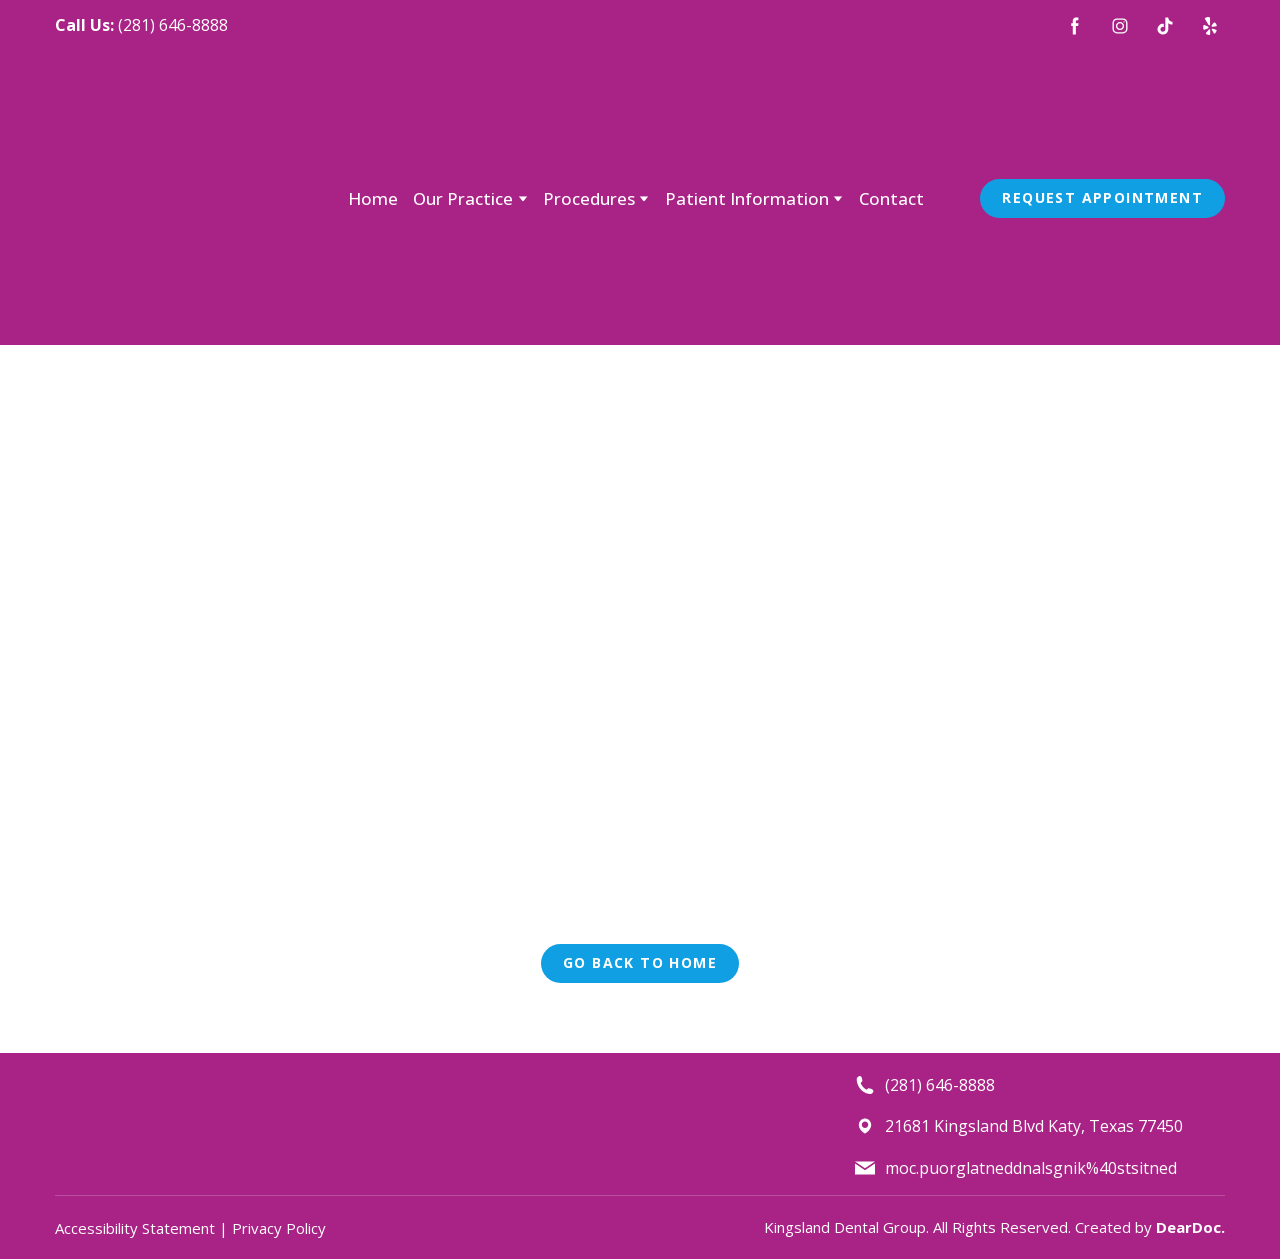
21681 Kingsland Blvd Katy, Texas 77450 (1034, 1126)
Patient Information (747, 198)
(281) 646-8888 (173, 25)
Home (373, 198)
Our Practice (463, 198)
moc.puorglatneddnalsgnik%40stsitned (1031, 1168)
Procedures (589, 198)
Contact (891, 198)
